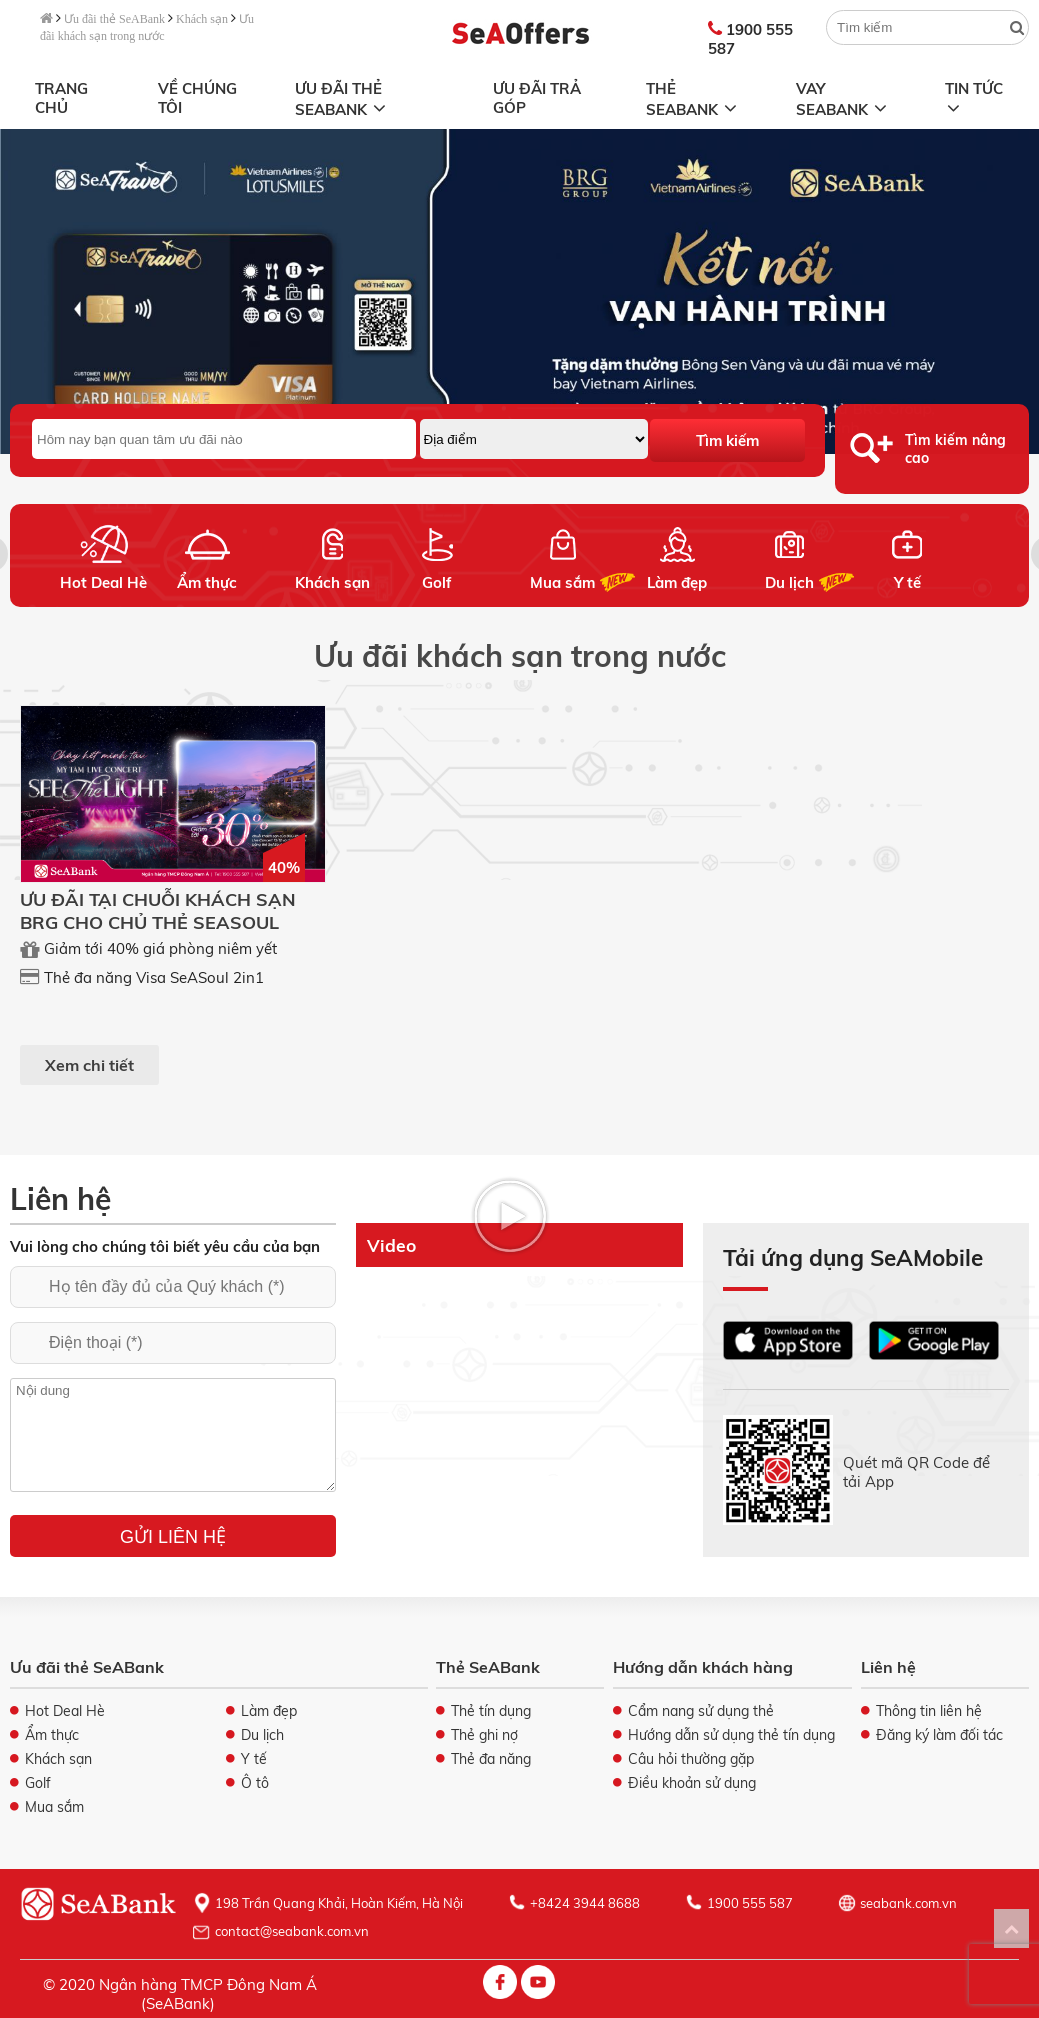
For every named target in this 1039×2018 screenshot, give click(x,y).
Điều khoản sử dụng (692, 1783)
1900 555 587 (750, 39)
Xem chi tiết (89, 1065)
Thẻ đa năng (491, 1759)
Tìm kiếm (727, 440)
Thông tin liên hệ (929, 1711)
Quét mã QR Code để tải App (916, 1472)
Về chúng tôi (197, 98)
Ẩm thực (207, 582)
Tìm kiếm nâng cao (955, 449)
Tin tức (973, 95)
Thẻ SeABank (693, 99)
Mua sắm (562, 582)
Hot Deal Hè (103, 582)
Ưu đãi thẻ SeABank (114, 19)
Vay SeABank (843, 99)
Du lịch (789, 582)
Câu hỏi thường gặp (691, 1759)
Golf (437, 582)
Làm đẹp (677, 582)
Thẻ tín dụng (491, 1711)
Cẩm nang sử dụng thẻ (701, 1711)
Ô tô (255, 1783)
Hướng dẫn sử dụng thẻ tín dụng (731, 1735)
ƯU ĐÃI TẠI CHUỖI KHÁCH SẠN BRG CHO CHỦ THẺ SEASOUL (158, 911)
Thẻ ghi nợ (484, 1735)
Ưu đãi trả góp (537, 98)
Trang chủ (61, 98)
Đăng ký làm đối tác (939, 1735)
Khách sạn (202, 19)
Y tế (906, 582)
